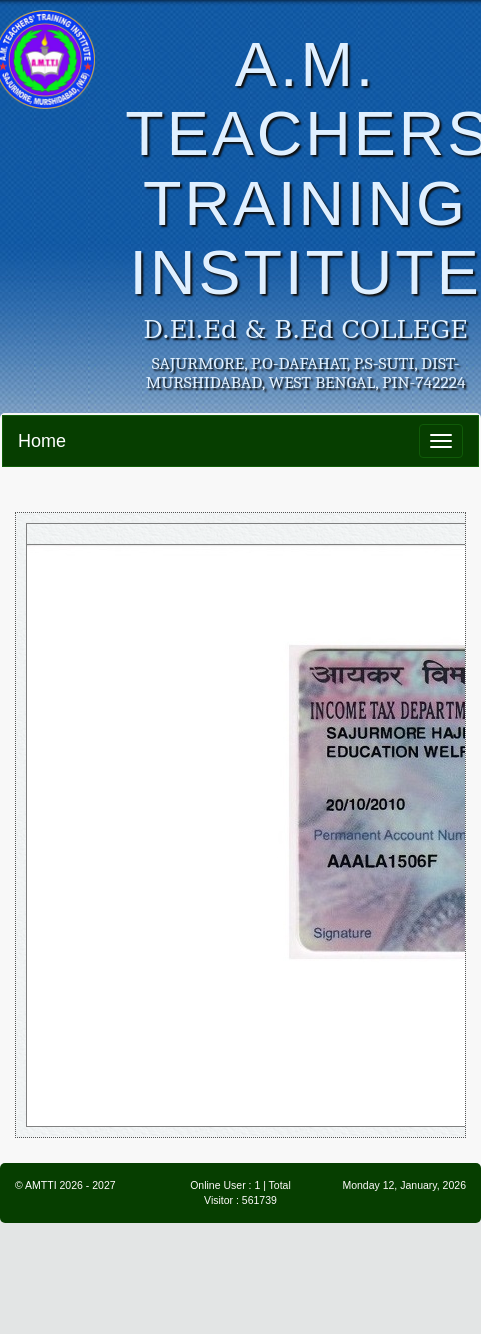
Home (42, 441)
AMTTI (41, 1185)
